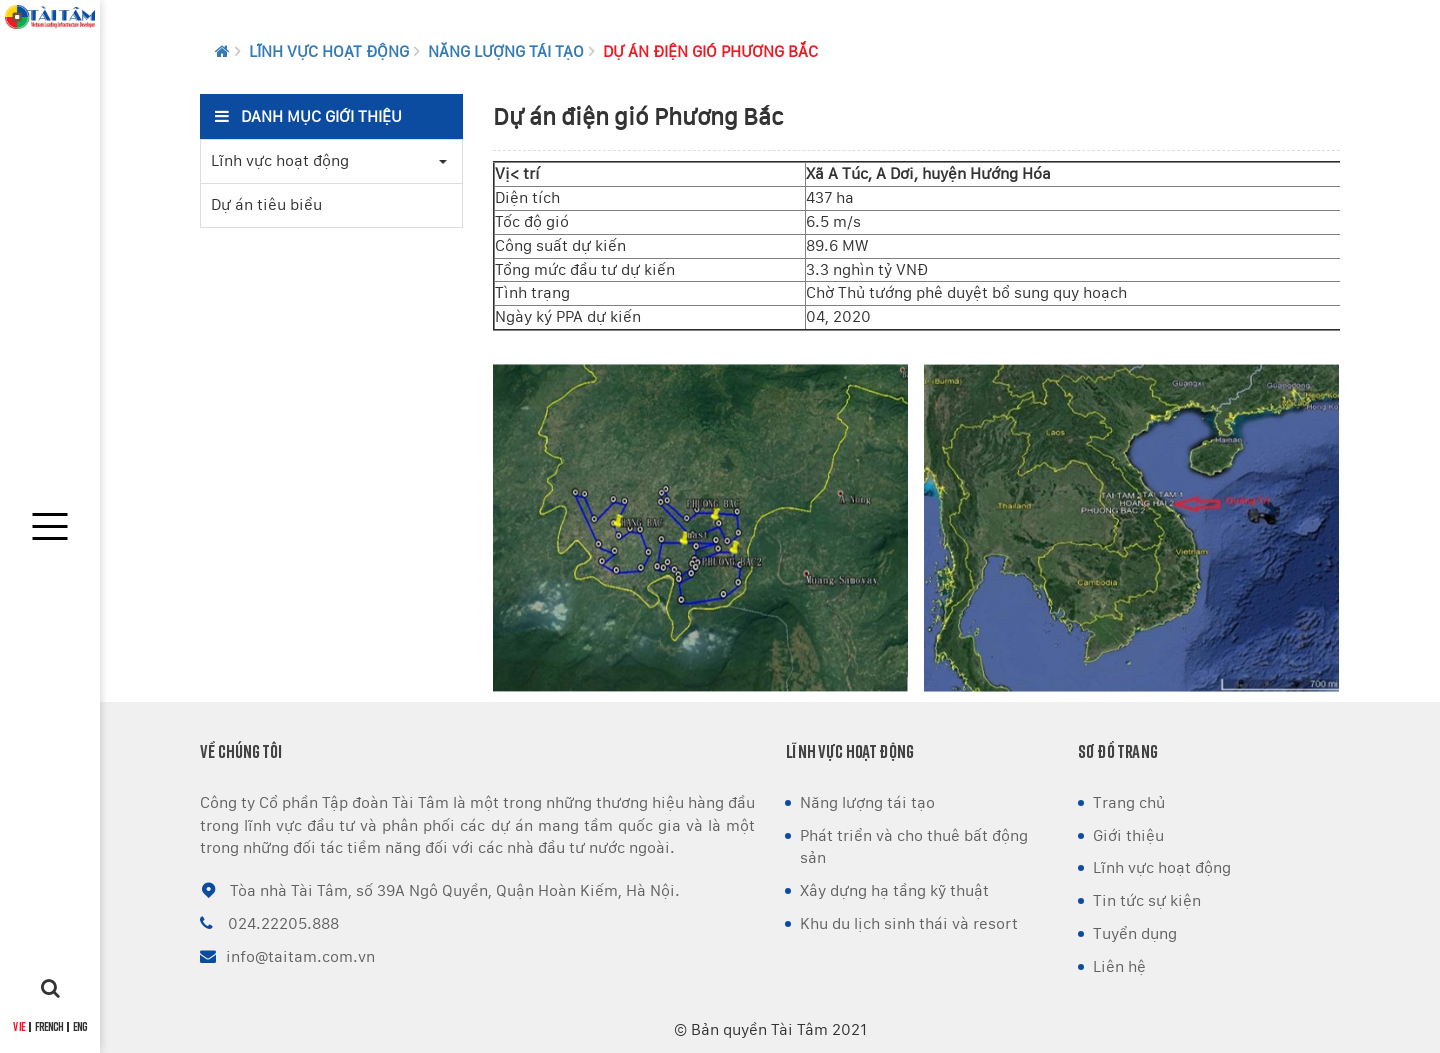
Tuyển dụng (1135, 933)
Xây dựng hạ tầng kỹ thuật (894, 890)
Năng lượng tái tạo (506, 51)
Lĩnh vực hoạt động (329, 51)
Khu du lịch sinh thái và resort (909, 923)
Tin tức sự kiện (1147, 900)
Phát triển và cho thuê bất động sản (914, 847)
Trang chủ (1129, 802)
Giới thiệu (1128, 835)
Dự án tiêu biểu (266, 204)
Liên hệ (1119, 966)
